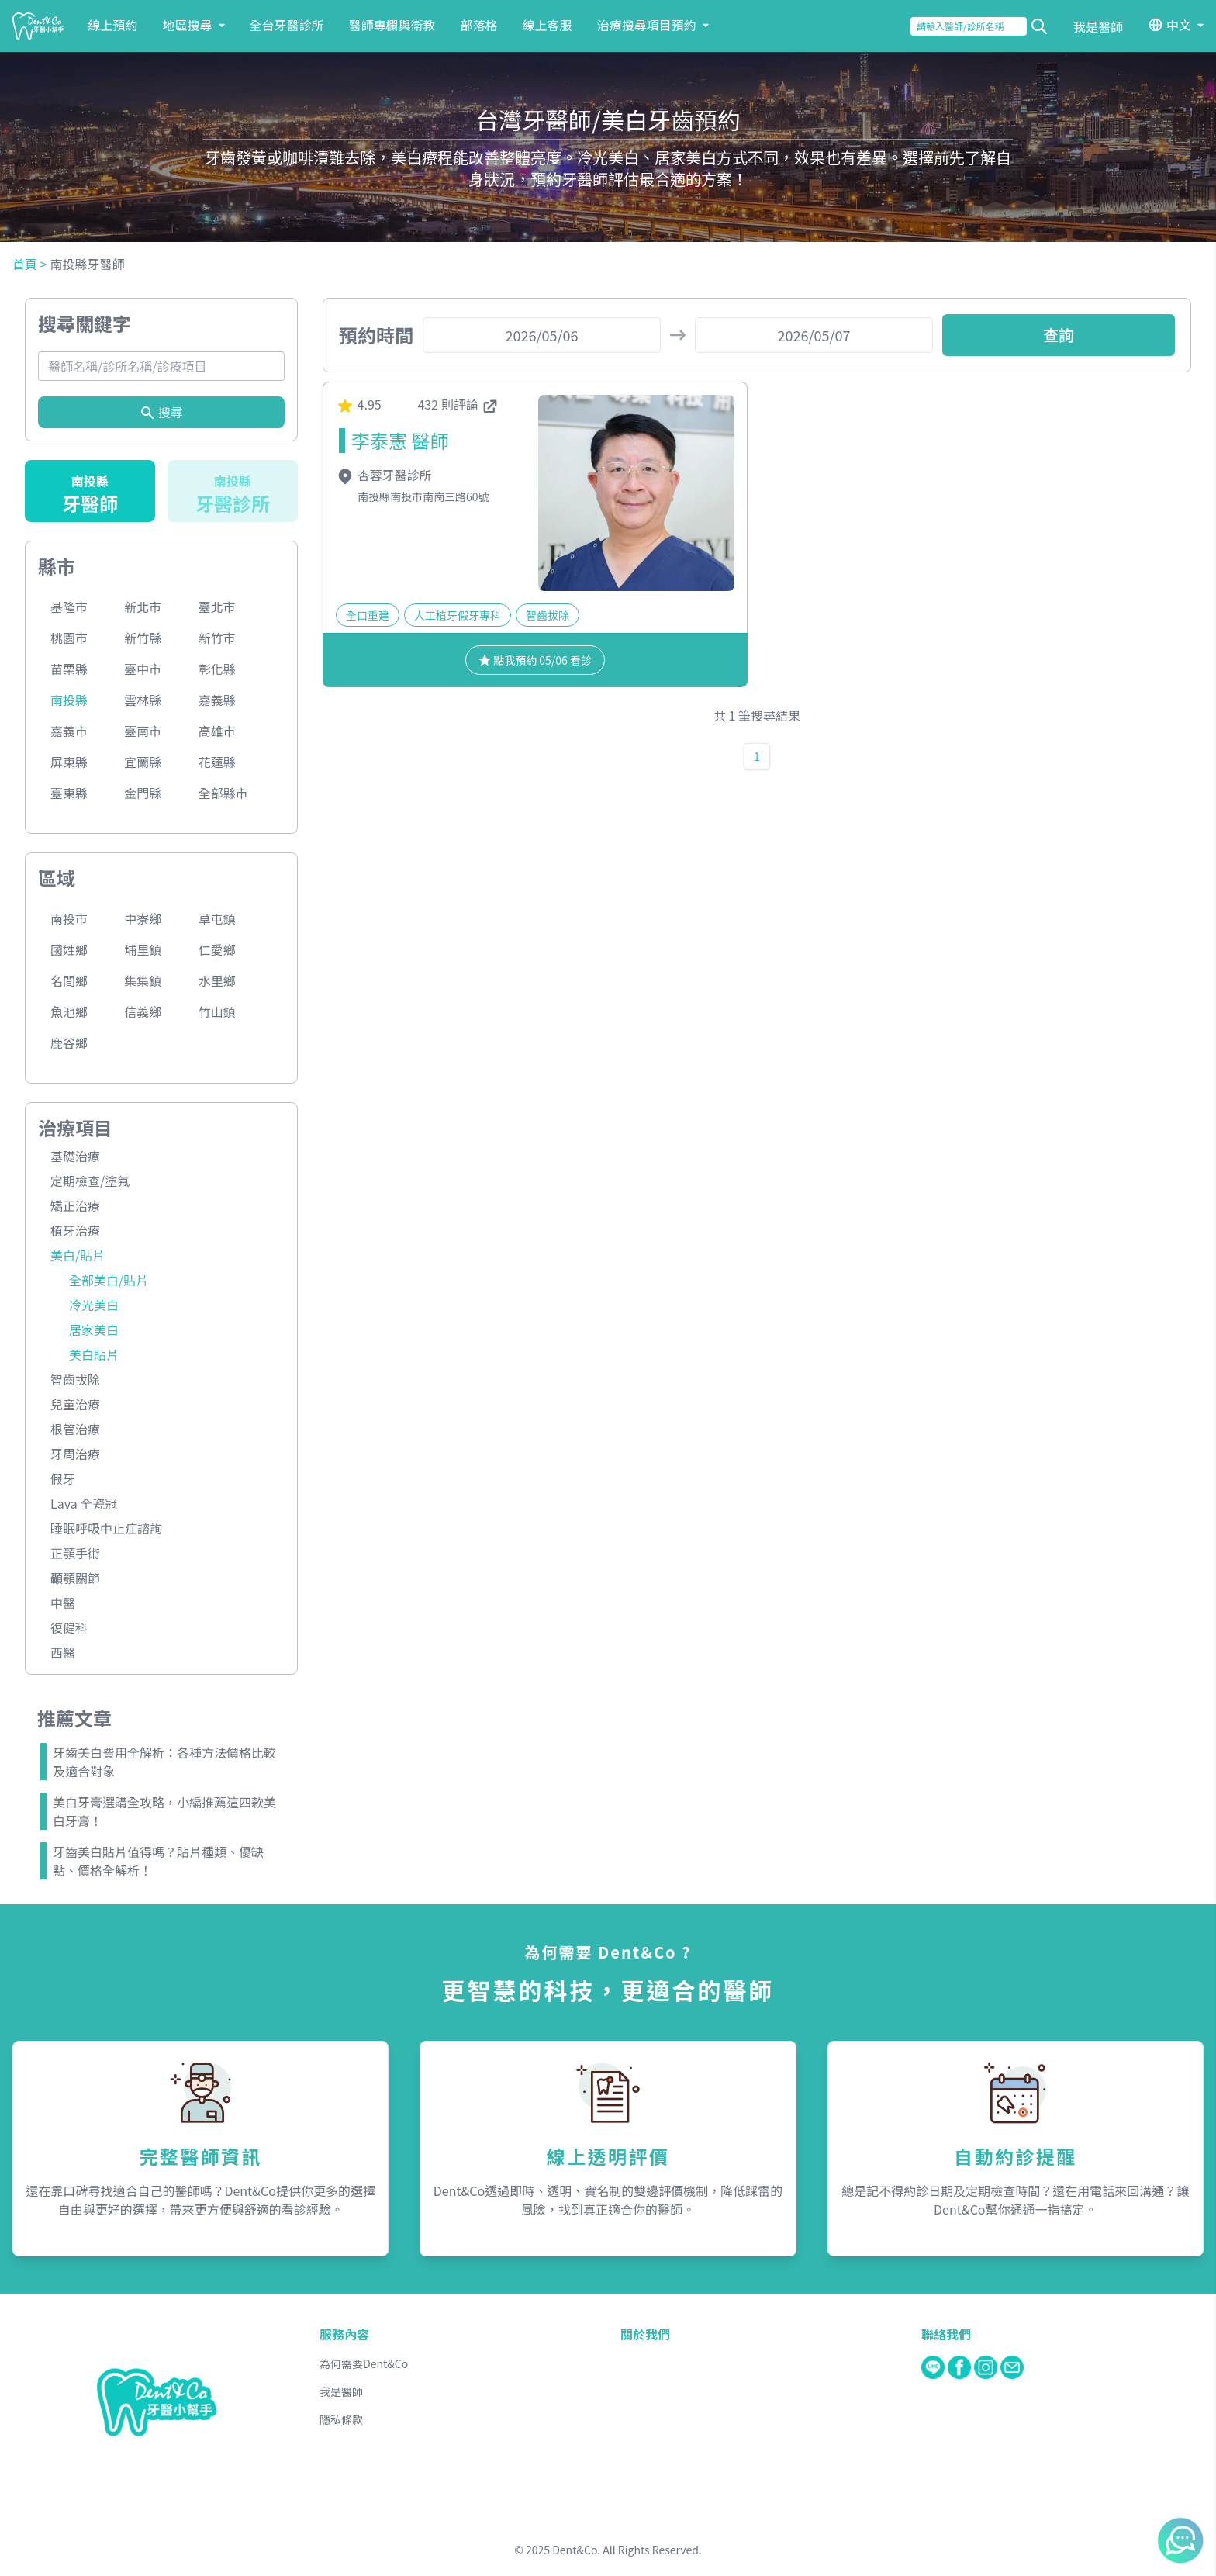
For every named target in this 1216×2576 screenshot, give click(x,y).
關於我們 (645, 2334)
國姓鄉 (69, 949)
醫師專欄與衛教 (392, 25)
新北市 (142, 606)
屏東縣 (69, 761)
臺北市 (217, 606)
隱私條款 (341, 2419)
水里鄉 (217, 980)
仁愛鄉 (217, 949)
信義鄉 (142, 1011)
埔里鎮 (142, 949)
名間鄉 (69, 980)
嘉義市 (69, 730)
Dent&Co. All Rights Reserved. (627, 2549)
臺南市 (142, 730)
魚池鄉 (69, 1011)
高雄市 (217, 730)
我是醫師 (1098, 26)
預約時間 (376, 335)
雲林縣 (142, 699)
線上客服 (547, 25)
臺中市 (142, 668)
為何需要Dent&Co (364, 2363)
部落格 (479, 25)
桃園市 (69, 637)
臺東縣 (69, 792)
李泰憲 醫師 (399, 440)
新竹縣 (142, 637)
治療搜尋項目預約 (653, 25)
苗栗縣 (69, 668)
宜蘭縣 (142, 761)
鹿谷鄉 (69, 1042)
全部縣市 (223, 792)
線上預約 (113, 25)
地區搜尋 (194, 25)
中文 (1178, 25)
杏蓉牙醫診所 (384, 474)
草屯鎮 (217, 918)
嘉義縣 (217, 699)
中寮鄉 (142, 918)
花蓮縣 (217, 761)
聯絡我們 (946, 2334)
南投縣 (69, 699)
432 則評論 (458, 404)
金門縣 (142, 792)
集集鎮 (142, 980)
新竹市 (217, 637)
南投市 (69, 918)
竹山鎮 (217, 1011)
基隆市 (69, 606)
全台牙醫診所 (287, 25)
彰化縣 (217, 668)
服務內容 (344, 2334)
